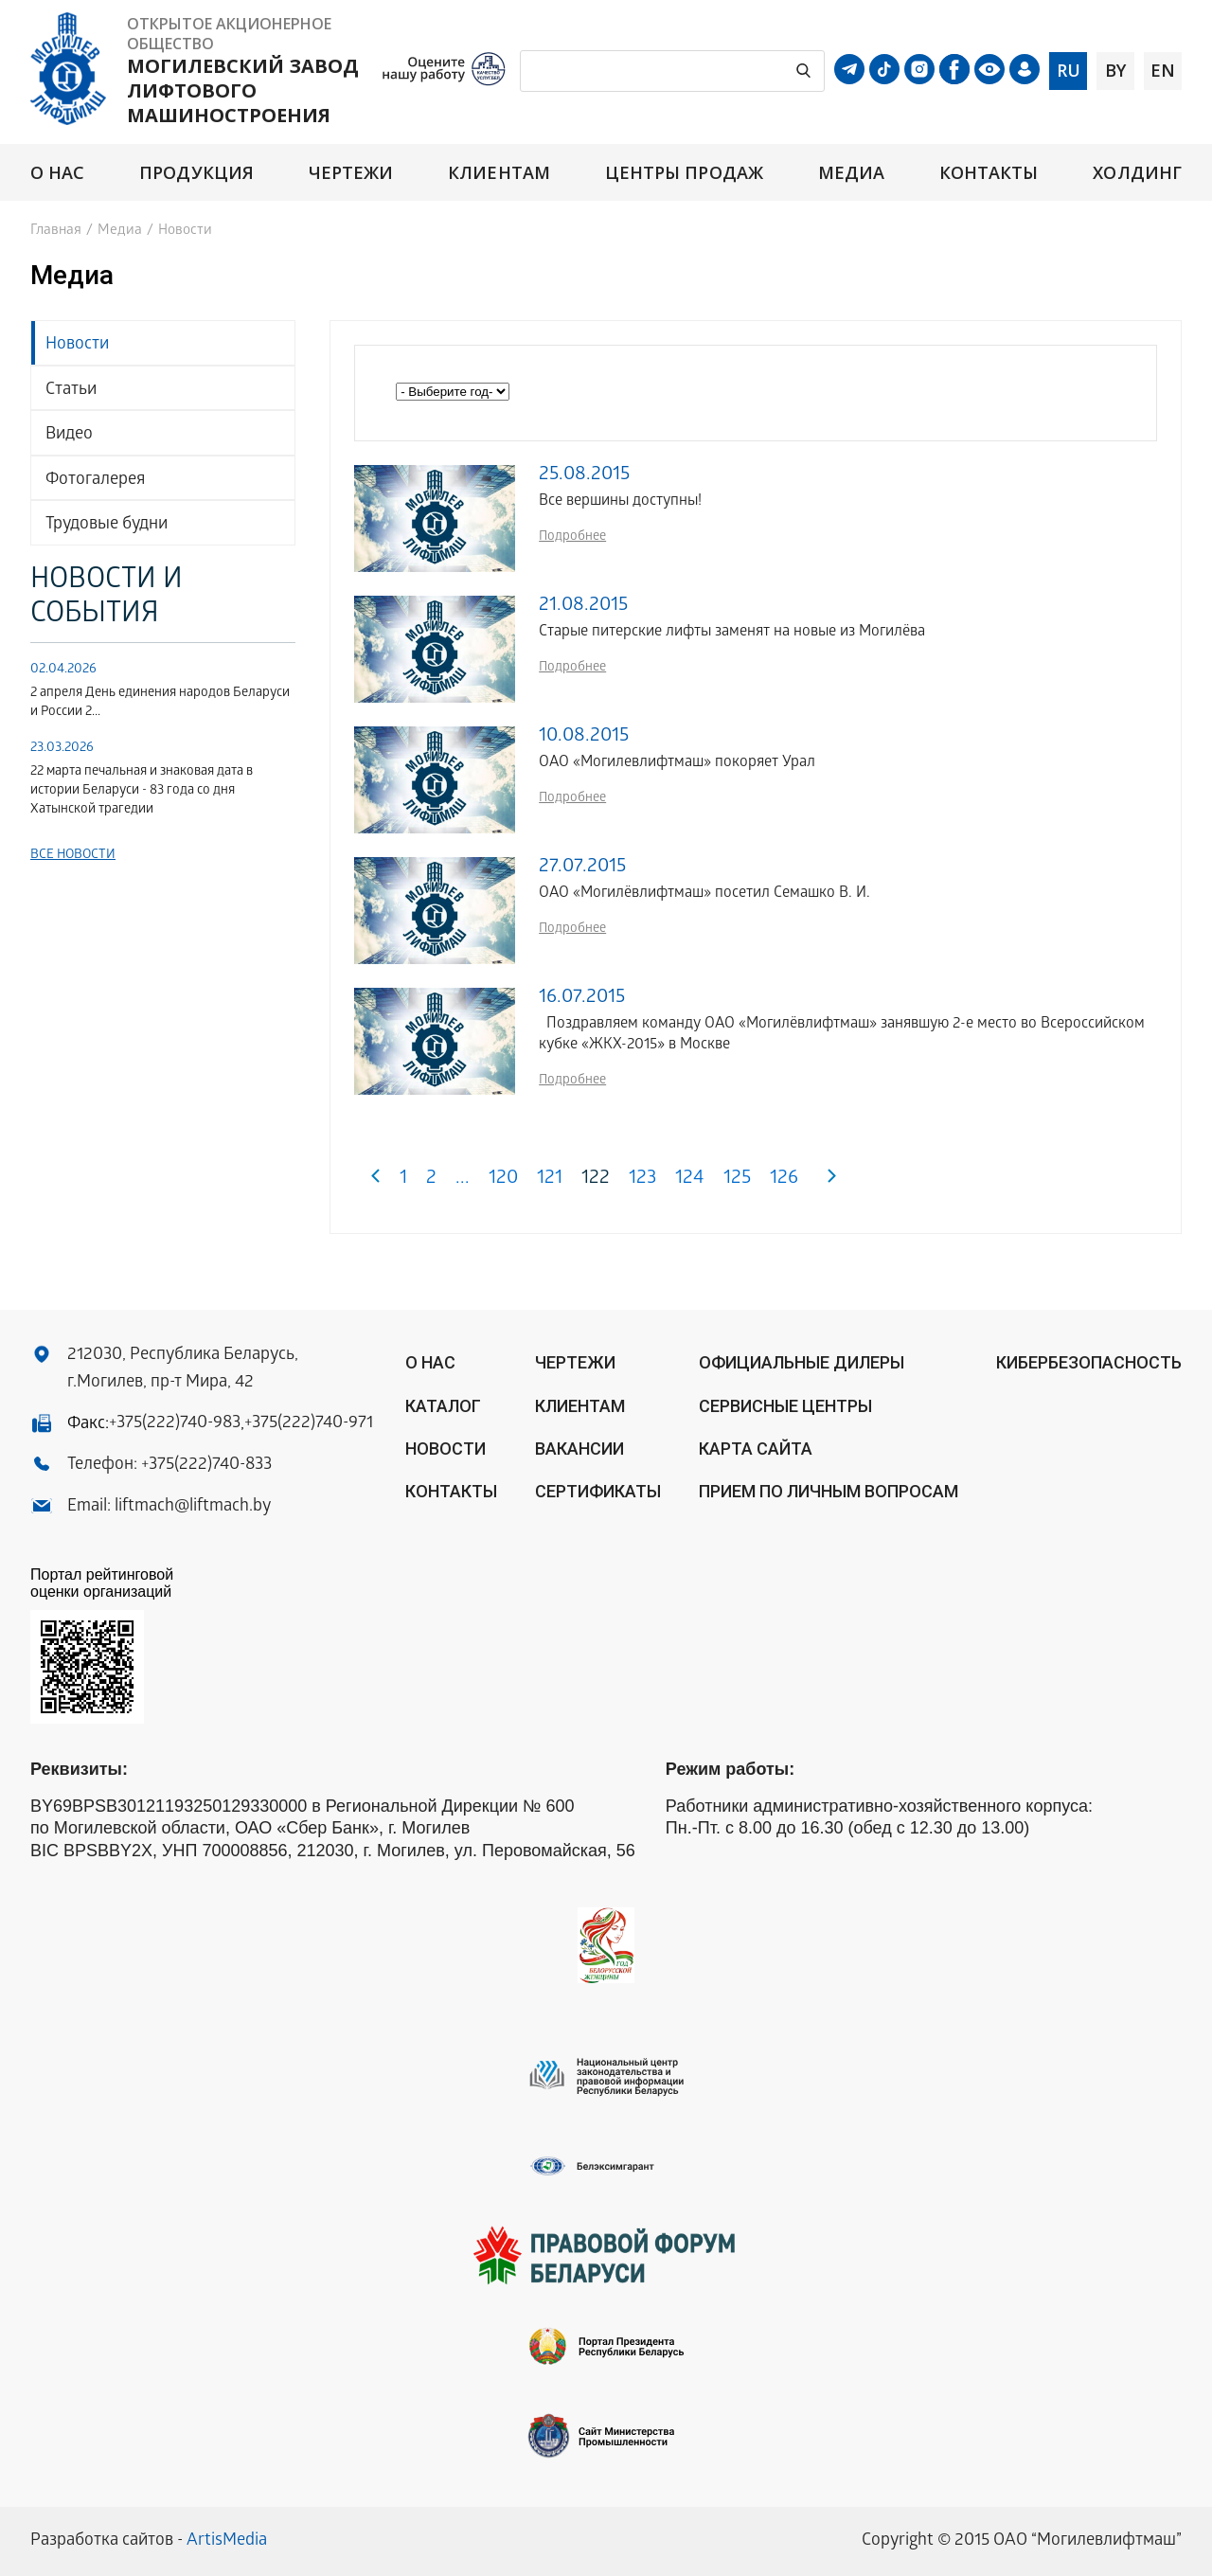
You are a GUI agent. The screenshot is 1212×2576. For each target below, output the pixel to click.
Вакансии (579, 1448)
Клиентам (499, 173)
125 (737, 1179)
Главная (55, 231)
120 (503, 1179)
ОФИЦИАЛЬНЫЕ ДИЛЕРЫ (801, 1362)
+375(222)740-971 (308, 1424)
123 (642, 1179)
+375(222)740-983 (175, 1424)
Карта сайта (755, 1448)
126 (784, 1179)
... (462, 1179)
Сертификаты (598, 1491)
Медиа (851, 173)
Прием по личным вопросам (828, 1491)
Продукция (196, 173)
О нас (57, 173)
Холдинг (1137, 173)
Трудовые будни (106, 525)
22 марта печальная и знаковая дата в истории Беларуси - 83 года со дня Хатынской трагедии (141, 791)
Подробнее (572, 537)
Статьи (71, 391)
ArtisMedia (227, 2541)
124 (689, 1179)
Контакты (989, 173)
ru (1068, 70)
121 (549, 1179)
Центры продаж (684, 173)
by (1115, 70)
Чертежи (351, 173)
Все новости (73, 856)
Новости (77, 345)
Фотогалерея (95, 481)
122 (595, 1179)
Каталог (443, 1406)
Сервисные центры (785, 1406)
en (1162, 70)
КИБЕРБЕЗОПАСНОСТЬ (1089, 1362)
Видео (69, 435)
